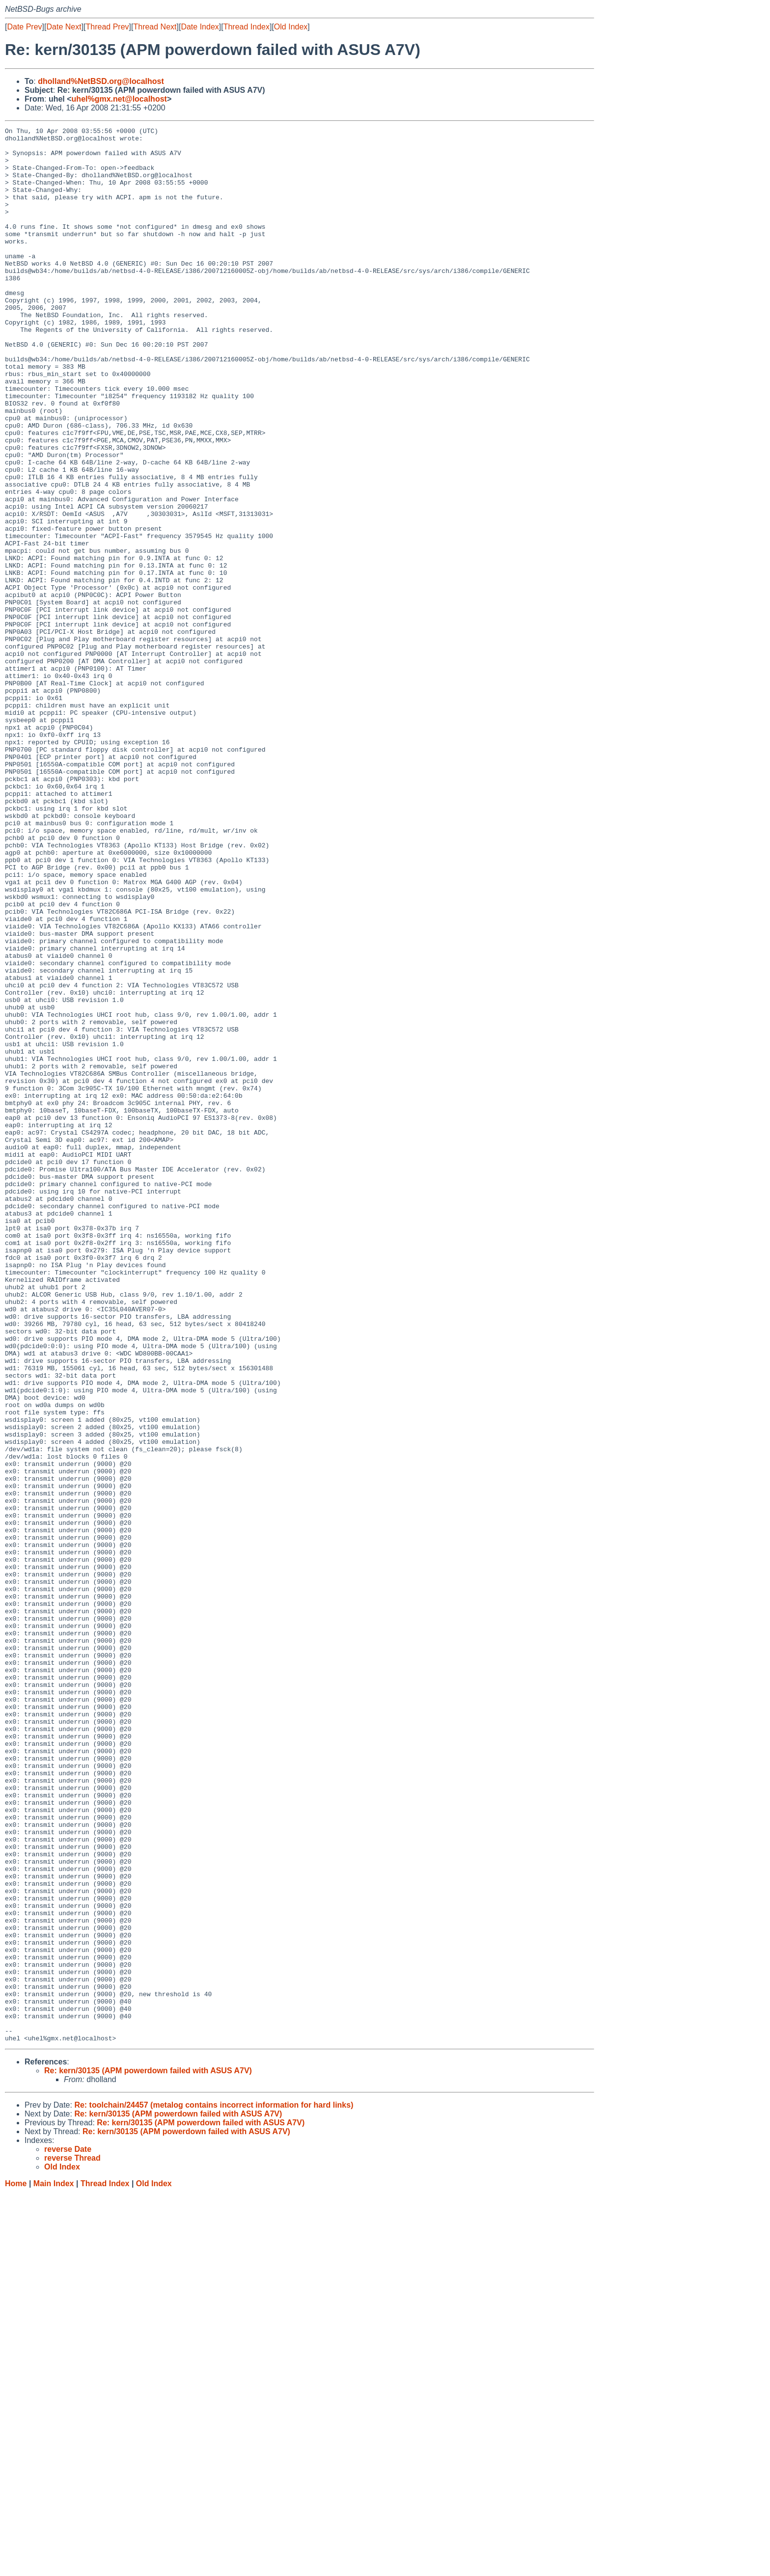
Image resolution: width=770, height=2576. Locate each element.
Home (16, 2566)
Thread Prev (107, 27)
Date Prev (24, 27)
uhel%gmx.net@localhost (119, 99)
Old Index (290, 27)
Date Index (200, 27)
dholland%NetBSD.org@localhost (101, 81)
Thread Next (154, 27)
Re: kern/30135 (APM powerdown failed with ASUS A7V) (148, 2453)
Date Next (63, 27)
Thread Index (246, 27)
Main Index (53, 2566)
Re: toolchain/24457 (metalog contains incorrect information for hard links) (213, 2488)
